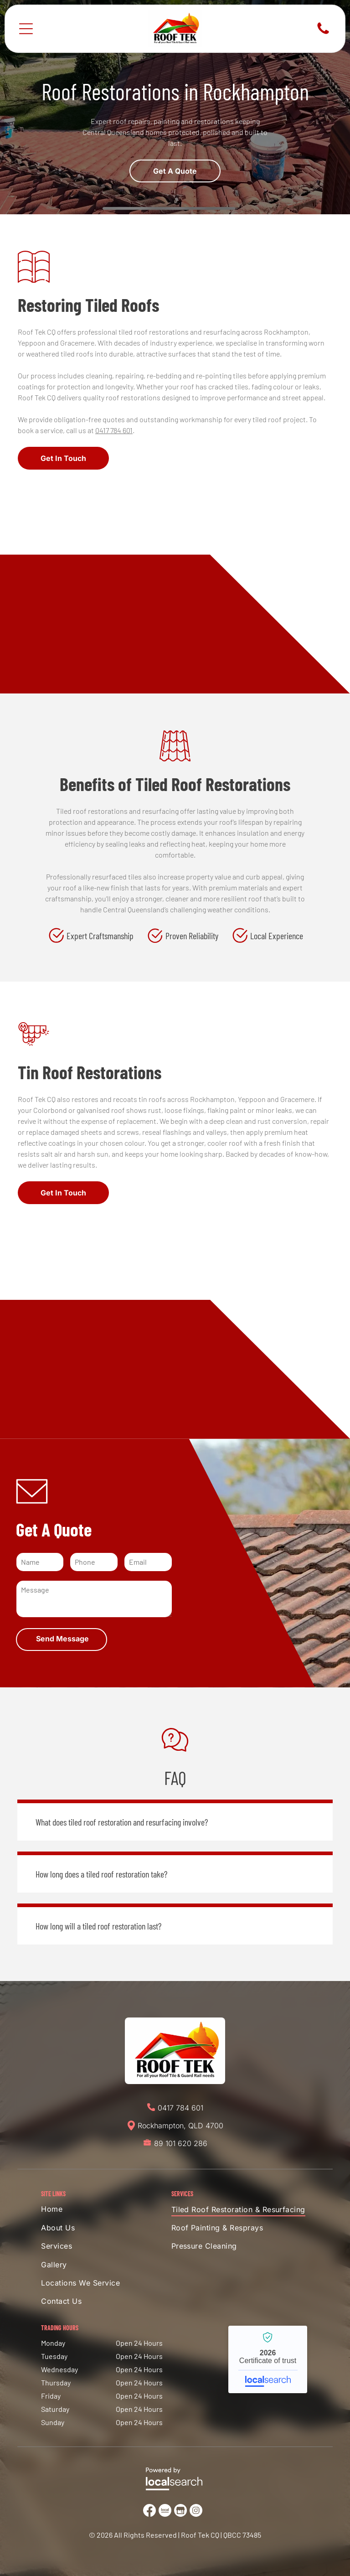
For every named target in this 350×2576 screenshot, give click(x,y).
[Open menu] (26, 29)
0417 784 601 (114, 430)
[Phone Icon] (323, 33)
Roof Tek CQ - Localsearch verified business (267, 2359)
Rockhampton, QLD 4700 (180, 2125)
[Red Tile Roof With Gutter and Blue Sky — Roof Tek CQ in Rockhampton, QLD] (174, 574)
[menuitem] (90, 2211)
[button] (174, 1820)
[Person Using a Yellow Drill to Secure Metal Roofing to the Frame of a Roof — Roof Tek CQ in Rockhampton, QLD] (174, 1309)
